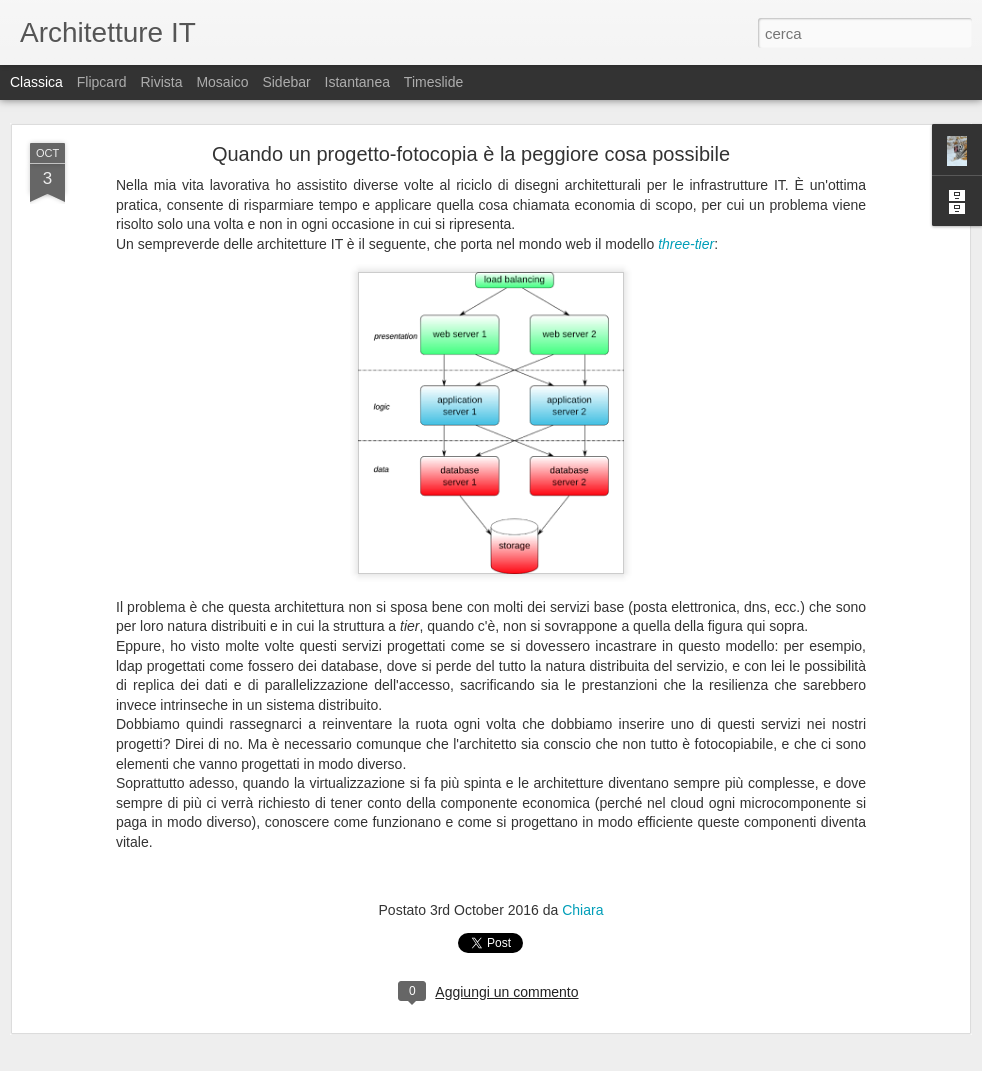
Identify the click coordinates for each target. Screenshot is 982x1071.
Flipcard (102, 82)
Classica (36, 82)
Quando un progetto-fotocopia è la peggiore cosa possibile (471, 154)
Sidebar (286, 82)
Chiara (582, 910)
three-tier (686, 244)
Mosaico (222, 82)
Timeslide (433, 82)
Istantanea (357, 82)
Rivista (161, 82)
